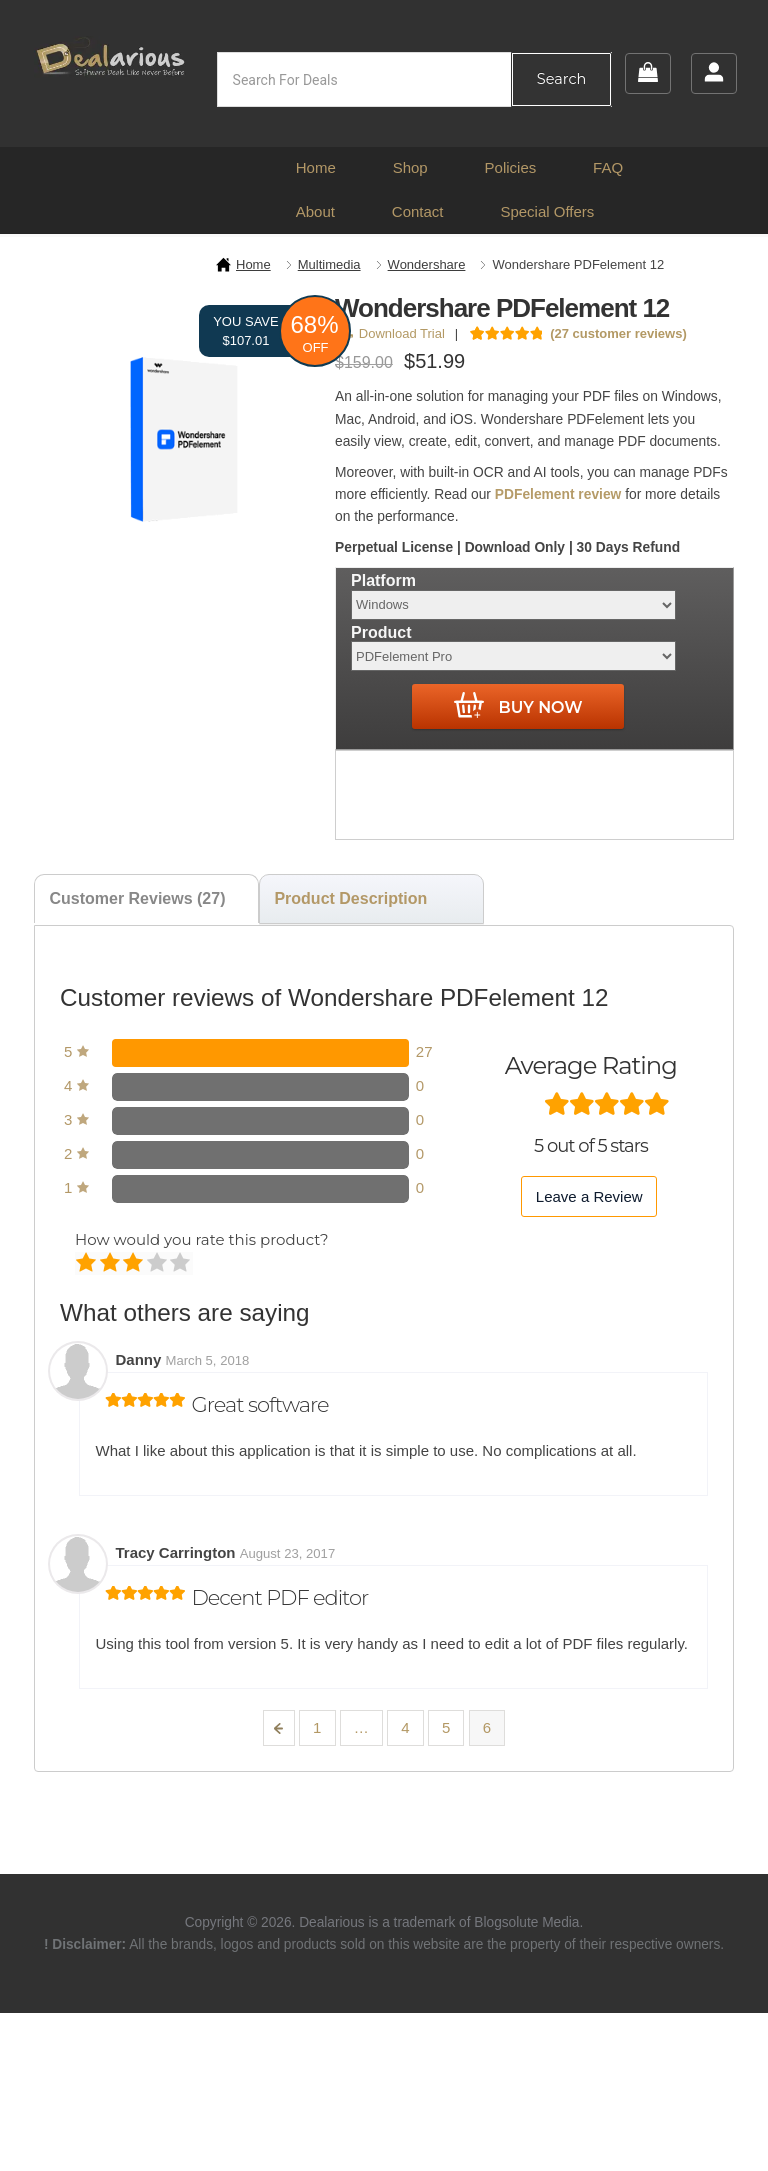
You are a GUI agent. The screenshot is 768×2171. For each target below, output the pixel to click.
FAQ (608, 167)
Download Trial (393, 333)
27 (424, 1051)
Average (134, 1264)
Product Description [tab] (350, 898)
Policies (511, 167)
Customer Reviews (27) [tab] (137, 898)
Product (381, 631)
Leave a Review (589, 1196)
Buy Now (518, 706)
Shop (410, 167)
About (315, 211)
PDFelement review (558, 494)
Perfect (181, 1264)
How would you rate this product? (201, 1239)
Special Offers (547, 211)
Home (316, 167)
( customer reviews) (618, 333)
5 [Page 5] (446, 1727)
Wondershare (427, 264)
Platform (383, 580)
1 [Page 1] (317, 1727)
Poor (87, 1264)
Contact (418, 211)
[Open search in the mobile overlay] (415, 79)
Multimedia (329, 264)
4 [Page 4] (405, 1727)
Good (158, 1264)
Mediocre (111, 1264)
